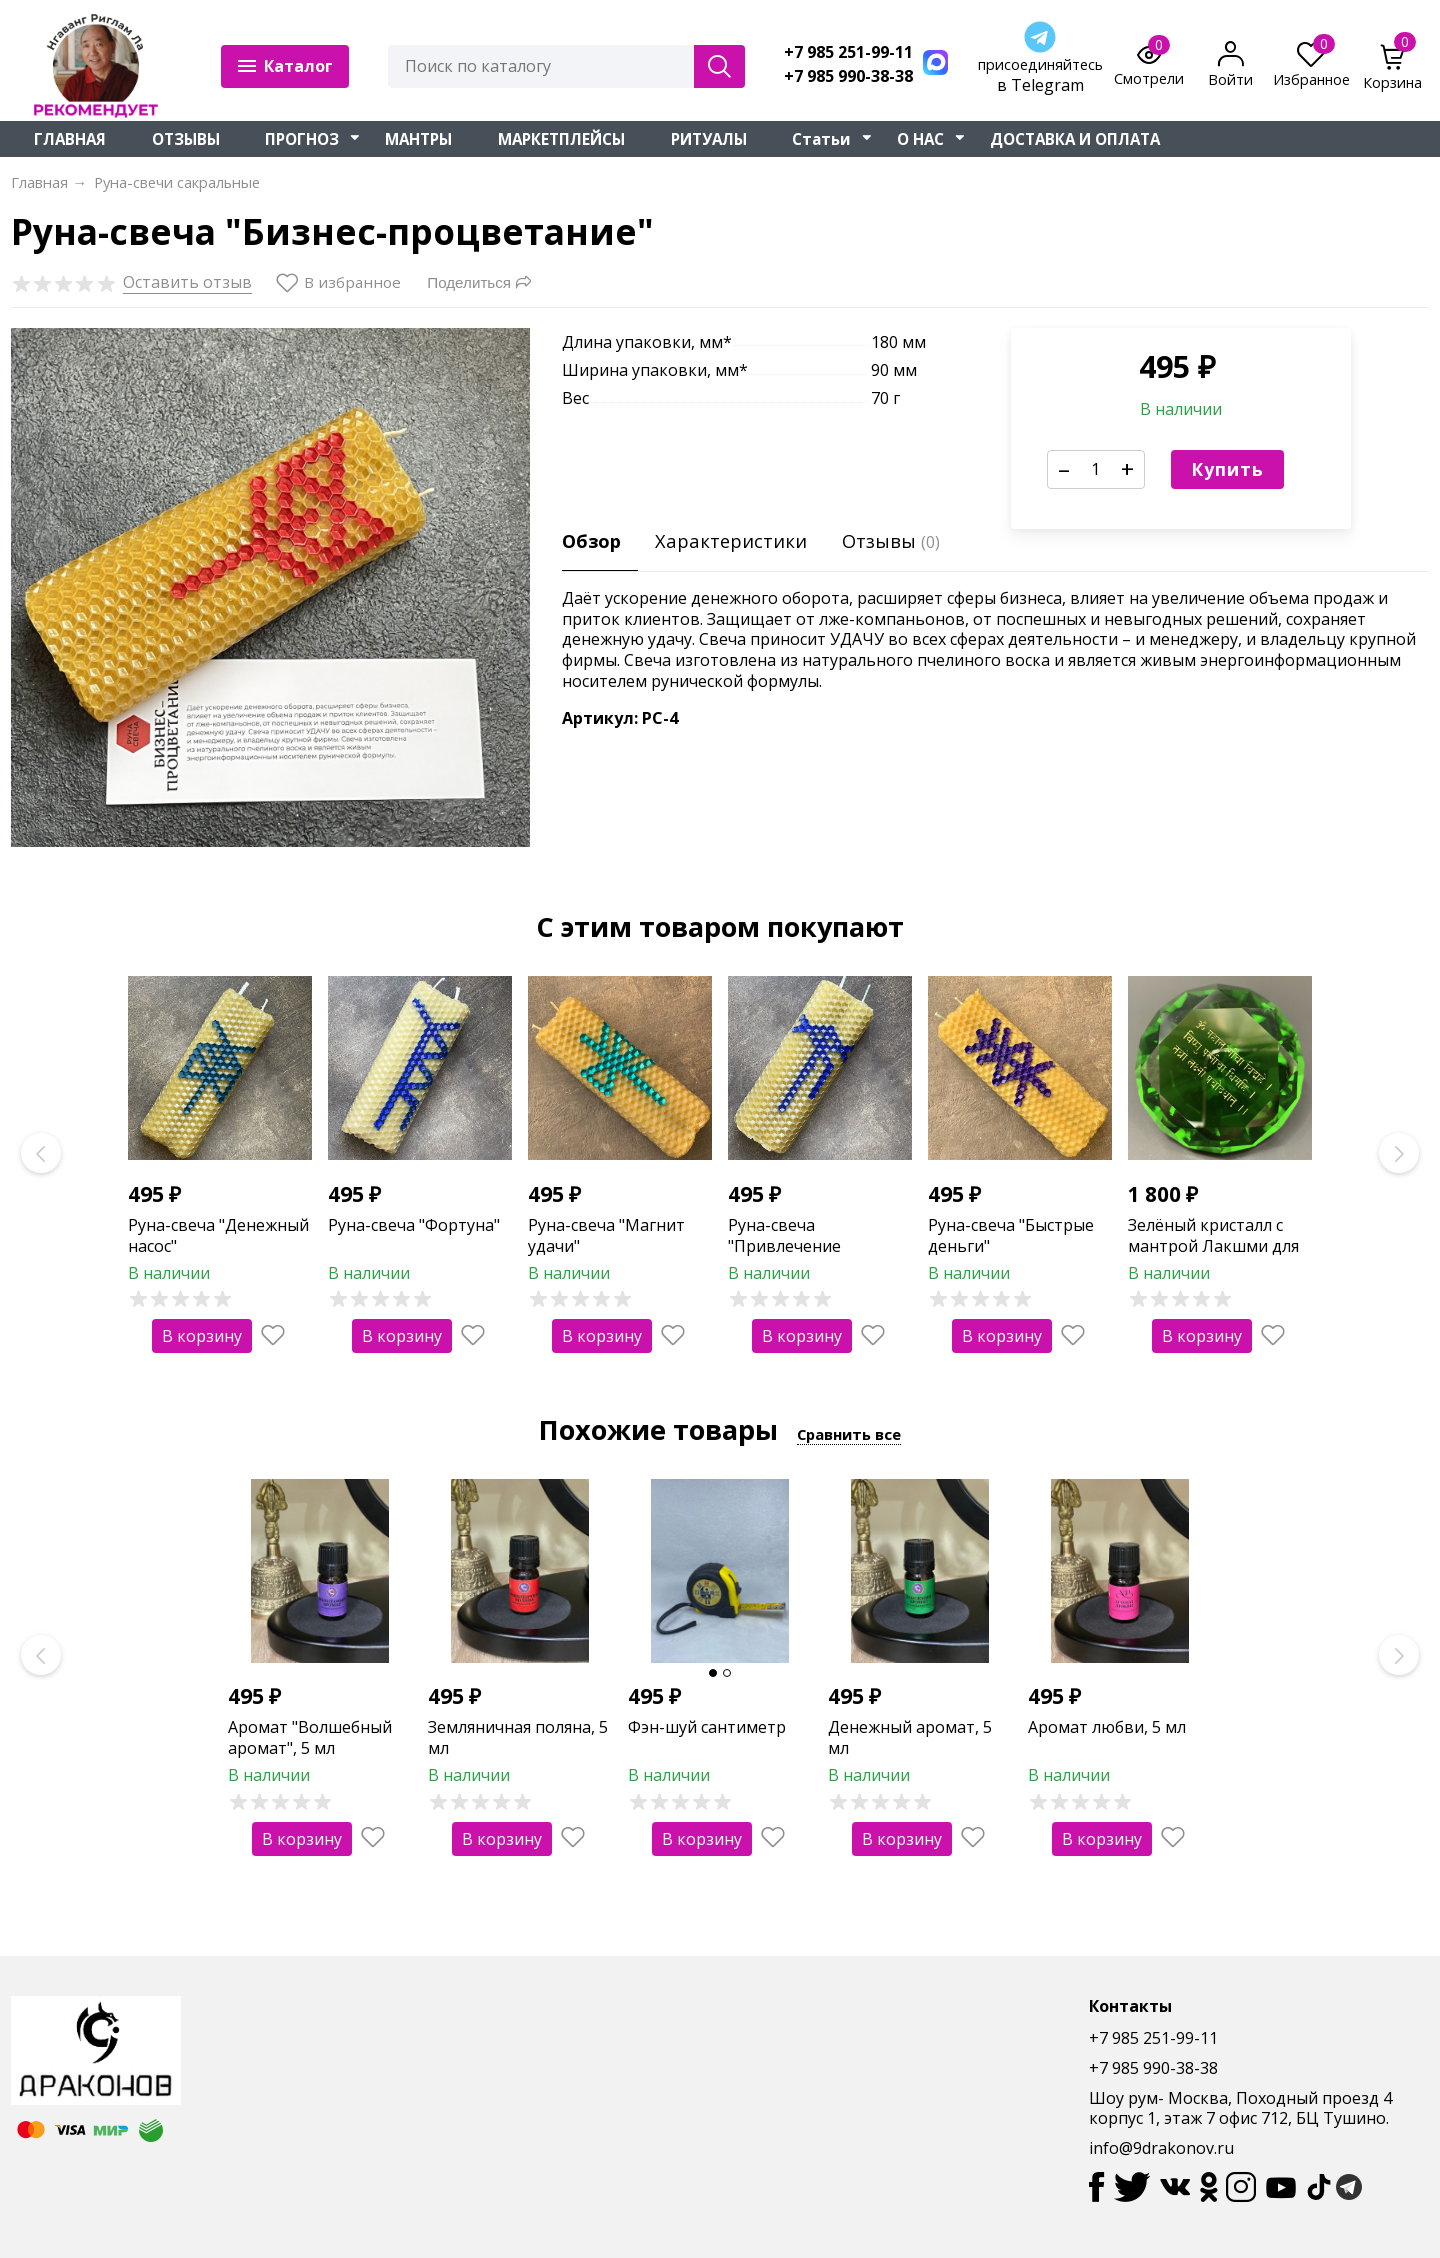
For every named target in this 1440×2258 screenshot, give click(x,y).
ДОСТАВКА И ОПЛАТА (1075, 139)
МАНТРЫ (418, 139)
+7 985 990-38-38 (848, 76)
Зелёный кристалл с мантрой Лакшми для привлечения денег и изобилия (1213, 1256)
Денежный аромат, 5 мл (910, 1737)
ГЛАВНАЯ (70, 139)
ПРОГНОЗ (302, 139)
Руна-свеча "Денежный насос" (218, 1235)
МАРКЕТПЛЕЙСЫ (561, 139)
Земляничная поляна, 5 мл (518, 1737)
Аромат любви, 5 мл (1107, 1727)
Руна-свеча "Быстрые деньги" (1011, 1235)
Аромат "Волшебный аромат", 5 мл (310, 1737)
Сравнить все (849, 1434)
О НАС (920, 139)
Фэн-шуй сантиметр (707, 1727)
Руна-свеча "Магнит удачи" (606, 1235)
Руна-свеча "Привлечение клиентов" (784, 1246)
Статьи (821, 139)
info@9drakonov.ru (1161, 2148)
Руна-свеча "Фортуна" (414, 1225)
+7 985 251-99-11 (848, 52)
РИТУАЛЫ (709, 139)
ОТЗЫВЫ (186, 139)
